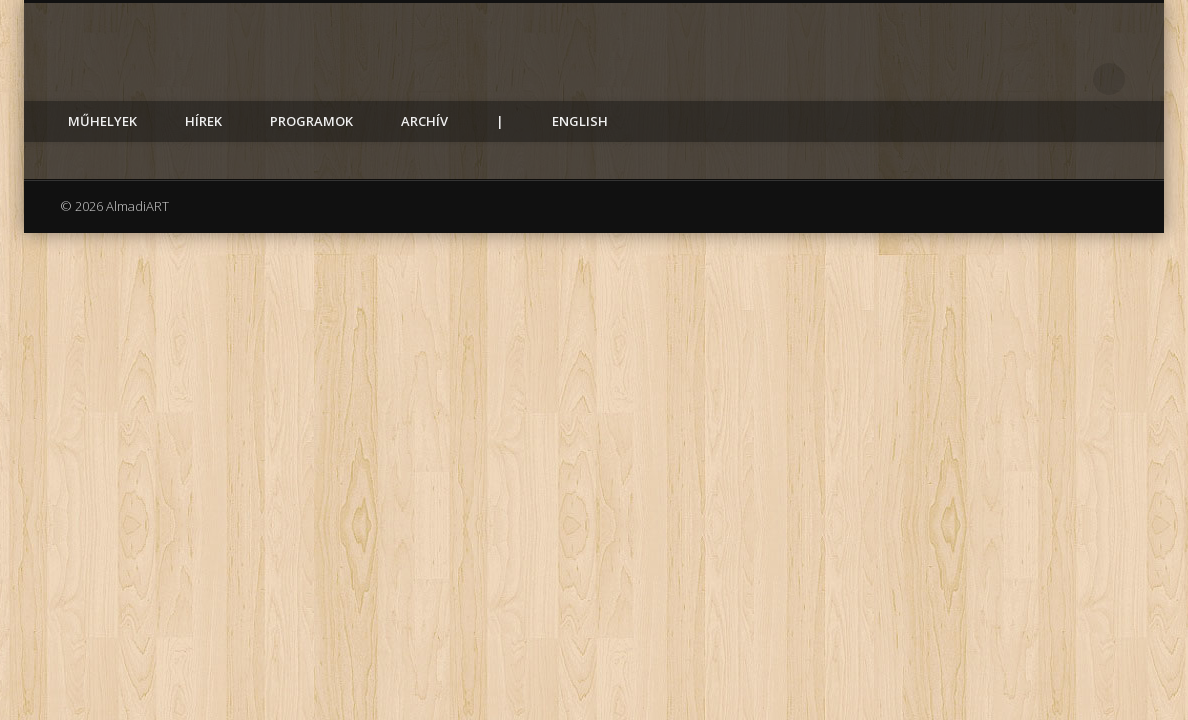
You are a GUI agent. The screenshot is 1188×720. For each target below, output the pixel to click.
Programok (311, 121)
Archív (424, 121)
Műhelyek (102, 121)
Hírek (203, 121)
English (580, 121)
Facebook (1068, 79)
